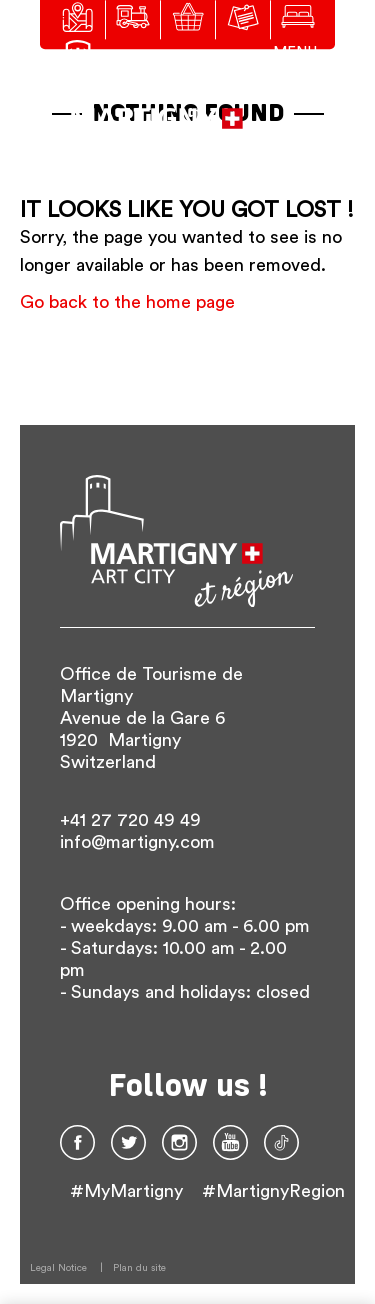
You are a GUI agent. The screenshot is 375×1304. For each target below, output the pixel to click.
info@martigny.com (137, 842)
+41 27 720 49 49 (130, 820)
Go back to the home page (127, 302)
